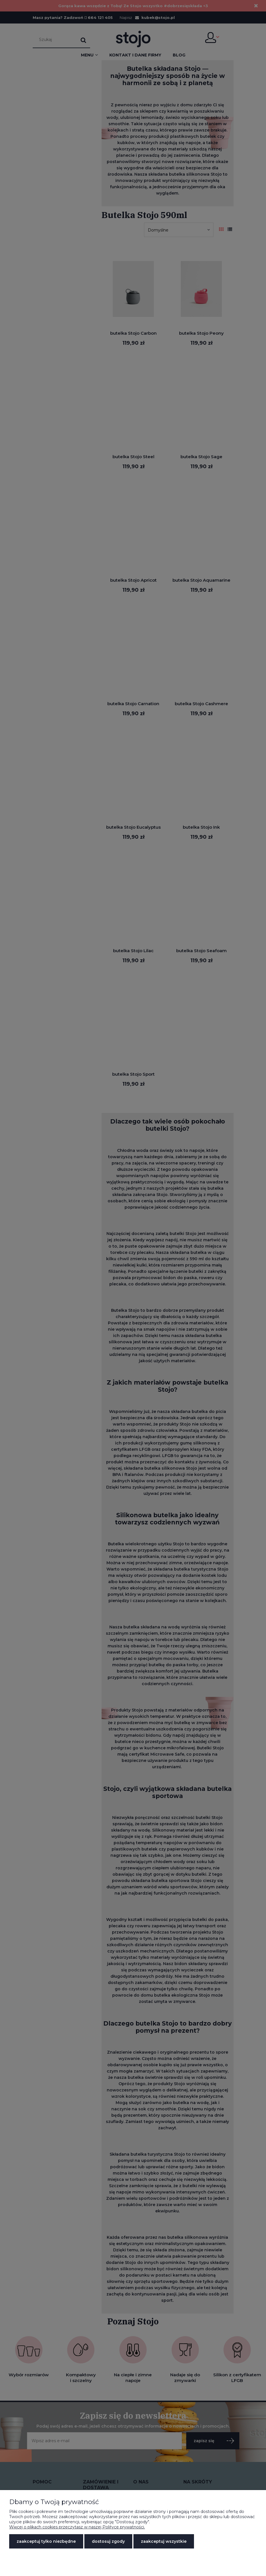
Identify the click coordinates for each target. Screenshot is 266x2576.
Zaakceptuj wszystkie (164, 2541)
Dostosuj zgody (108, 2541)
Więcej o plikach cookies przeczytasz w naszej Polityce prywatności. (77, 2527)
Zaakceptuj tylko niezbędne (46, 2541)
